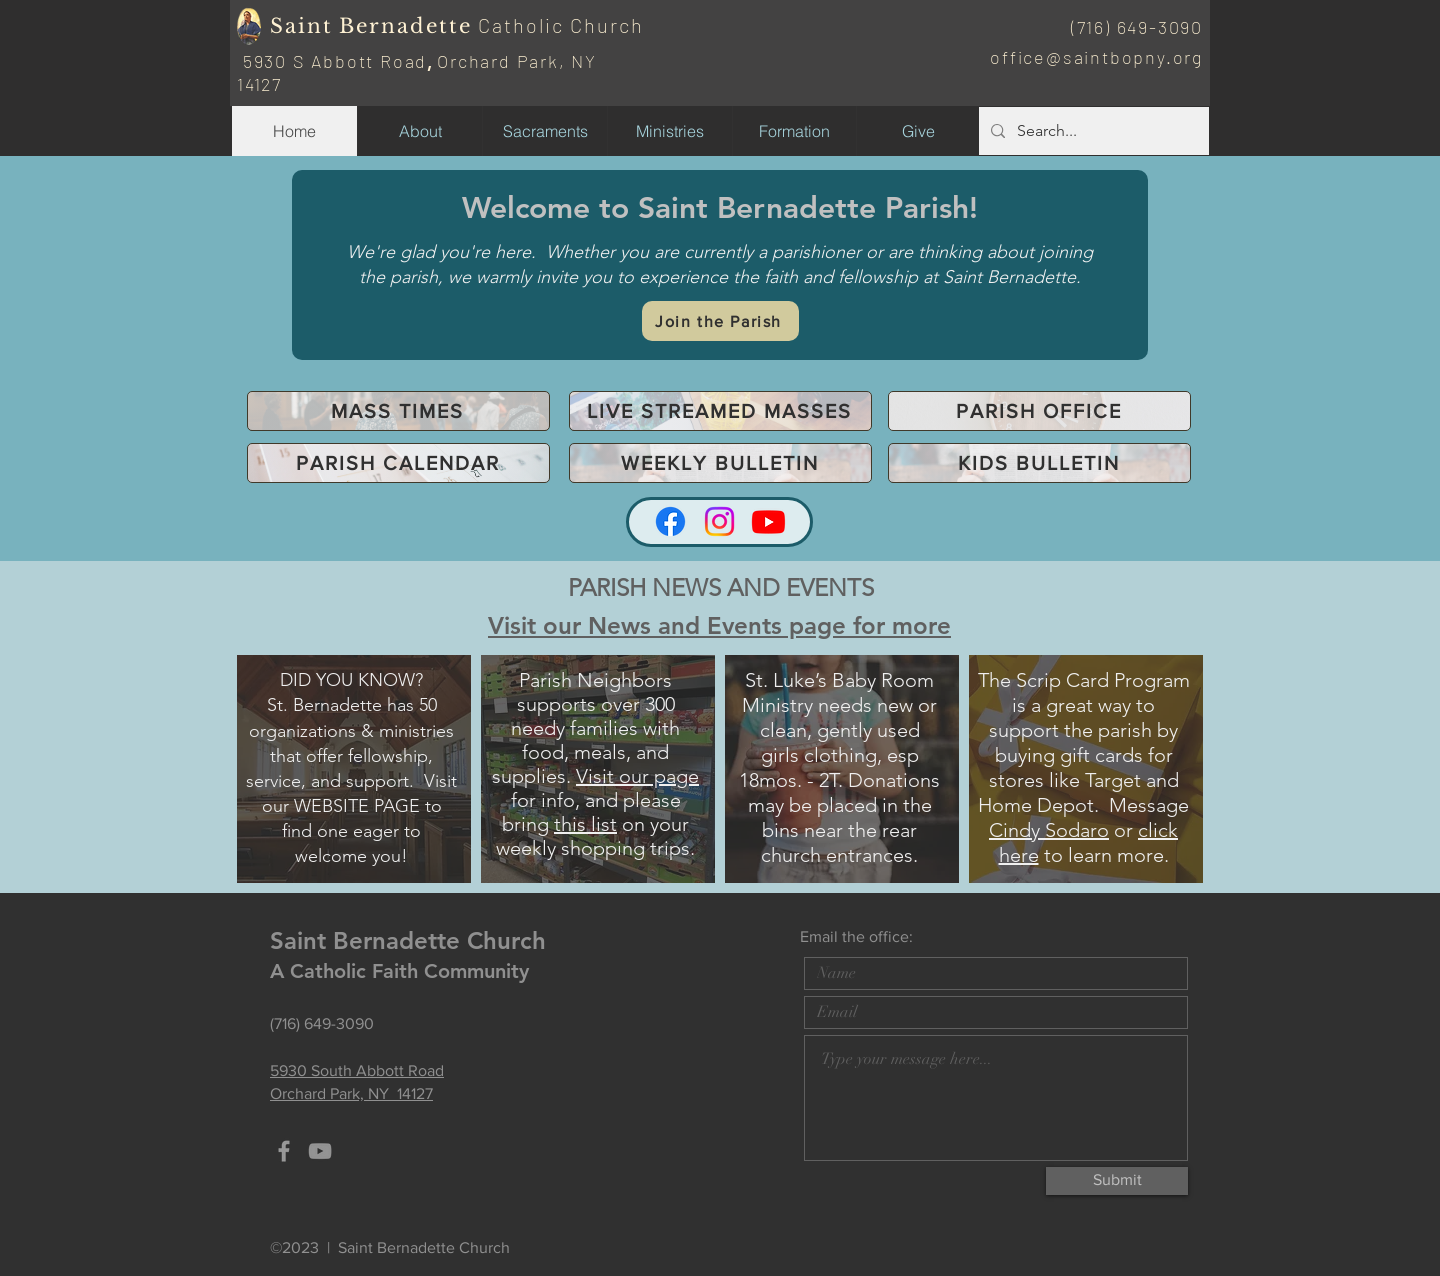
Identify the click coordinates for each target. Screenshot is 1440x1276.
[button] (669, 131)
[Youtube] (768, 521)
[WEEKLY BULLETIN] (720, 463)
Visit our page (637, 776)
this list (585, 824)
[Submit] (1117, 1181)
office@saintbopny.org (1096, 57)
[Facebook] (670, 521)
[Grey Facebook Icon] (284, 1151)
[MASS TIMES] (398, 411)
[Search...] (1092, 131)
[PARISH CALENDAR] (398, 463)
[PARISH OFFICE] (1039, 411)
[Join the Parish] (720, 321)
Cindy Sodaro (1049, 830)
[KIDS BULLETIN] (1039, 463)
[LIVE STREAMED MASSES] (720, 411)
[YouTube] (320, 1151)
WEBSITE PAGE (357, 806)
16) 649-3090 (1144, 27)
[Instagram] (719, 521)
